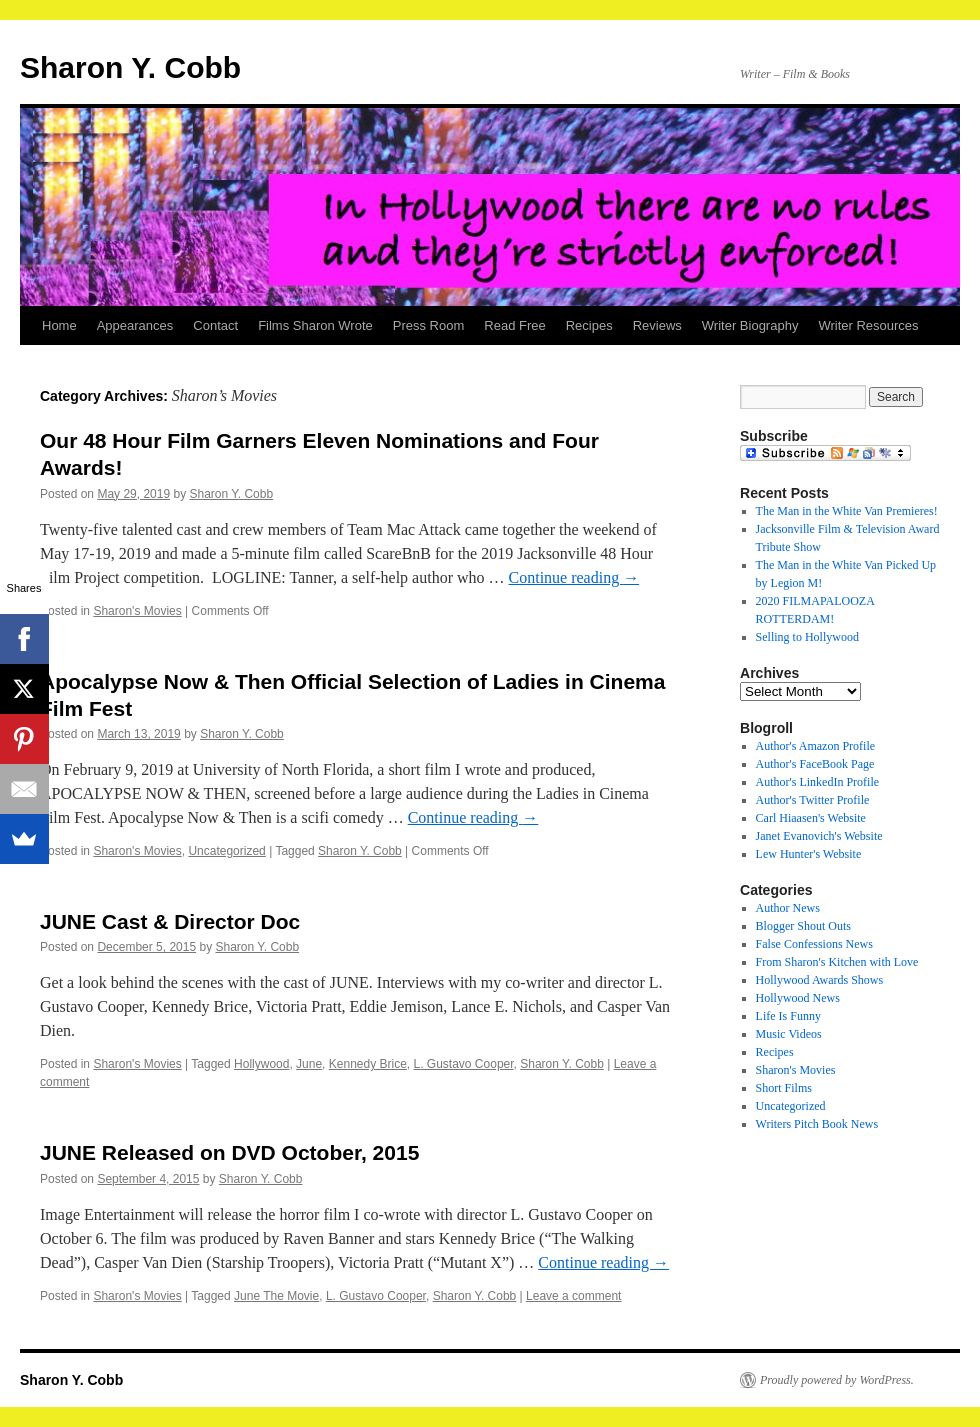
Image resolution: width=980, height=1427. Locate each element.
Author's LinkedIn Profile (817, 782)
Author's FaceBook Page (815, 764)
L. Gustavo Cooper (464, 1064)
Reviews (657, 325)
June (309, 1064)
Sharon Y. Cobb (130, 67)
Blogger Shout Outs (803, 926)
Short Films (784, 1088)
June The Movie (276, 1296)
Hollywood (261, 1064)
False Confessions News (814, 944)
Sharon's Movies (137, 611)
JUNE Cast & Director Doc (170, 921)
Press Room (429, 325)
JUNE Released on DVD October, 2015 (229, 1152)
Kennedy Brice (368, 1064)
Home (59, 325)
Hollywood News (798, 998)
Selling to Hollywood (807, 637)
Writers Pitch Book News (817, 1124)
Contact (215, 325)
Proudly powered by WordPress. (837, 1380)
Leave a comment (573, 1296)
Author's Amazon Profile (815, 746)
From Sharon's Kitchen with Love (837, 962)
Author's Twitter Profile (813, 800)
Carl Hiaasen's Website (811, 818)
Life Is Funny (788, 1016)
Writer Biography (750, 325)
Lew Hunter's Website (809, 854)
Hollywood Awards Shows (820, 980)
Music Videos (789, 1034)
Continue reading (574, 577)
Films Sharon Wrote (315, 325)
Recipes (589, 325)
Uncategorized (226, 851)
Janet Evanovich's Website (819, 836)
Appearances (135, 325)
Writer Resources (868, 325)
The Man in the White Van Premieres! (847, 511)
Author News (788, 908)
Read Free (514, 325)
